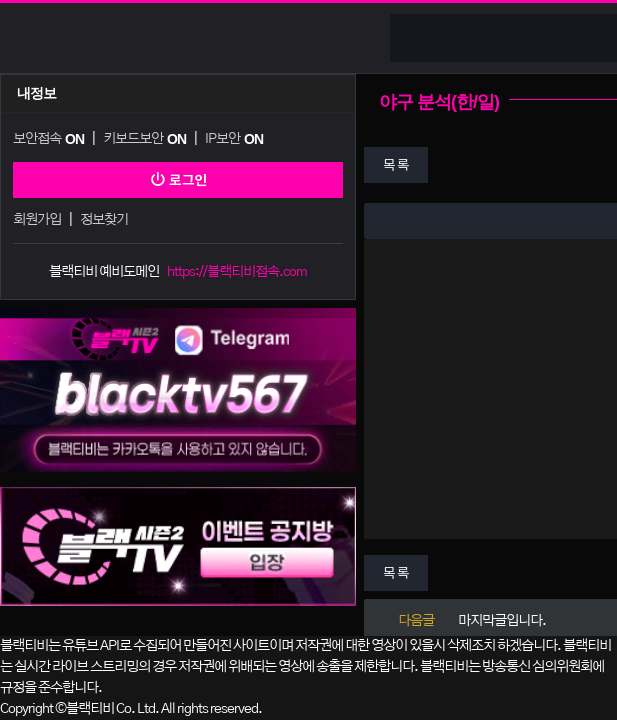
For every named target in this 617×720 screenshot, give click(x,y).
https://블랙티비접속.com (237, 272)
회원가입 (37, 220)
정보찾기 (104, 220)
